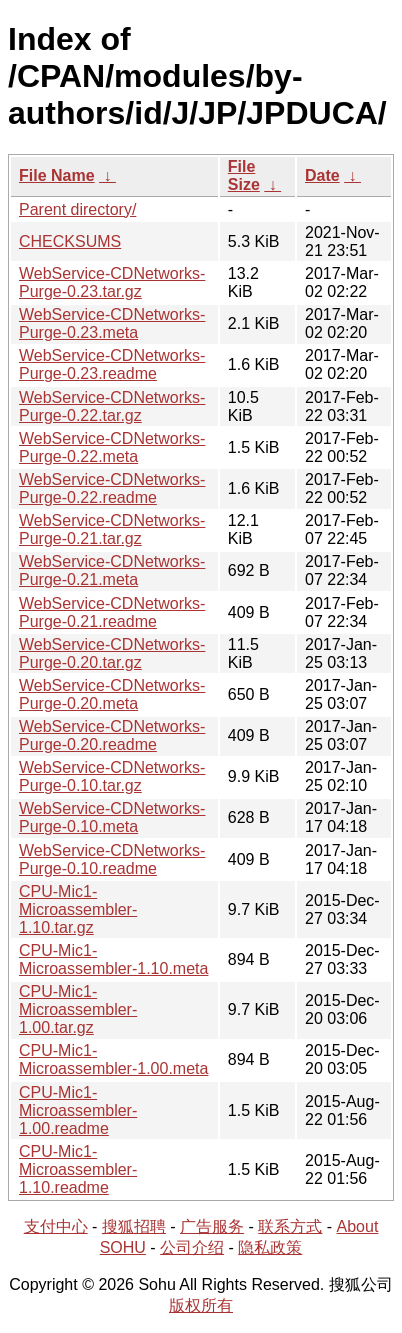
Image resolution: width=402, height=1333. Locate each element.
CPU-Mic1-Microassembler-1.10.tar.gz (78, 909)
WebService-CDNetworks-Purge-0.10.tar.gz (112, 776)
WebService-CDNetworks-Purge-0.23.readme (112, 364)
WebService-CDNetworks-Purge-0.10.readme (112, 859)
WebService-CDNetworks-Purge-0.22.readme (112, 488)
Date (322, 175)
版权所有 (201, 1305)
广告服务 (212, 1226)
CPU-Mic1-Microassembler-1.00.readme (78, 1110)
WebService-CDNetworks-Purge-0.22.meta (112, 447)
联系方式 (290, 1226)
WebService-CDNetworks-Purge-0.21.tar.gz (112, 529)
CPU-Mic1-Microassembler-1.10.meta (113, 959)
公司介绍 (192, 1247)
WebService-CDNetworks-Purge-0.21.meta (112, 570)
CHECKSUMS (70, 241)
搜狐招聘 (134, 1226)
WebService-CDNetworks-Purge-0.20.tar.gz (112, 653)
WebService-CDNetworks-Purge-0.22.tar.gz (112, 406)
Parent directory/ (77, 209)
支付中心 (56, 1226)
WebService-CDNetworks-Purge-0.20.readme (112, 735)
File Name (57, 175)
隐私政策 (270, 1247)
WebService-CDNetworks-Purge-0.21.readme (112, 612)
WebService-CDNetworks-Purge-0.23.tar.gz (112, 282)
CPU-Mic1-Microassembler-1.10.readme (78, 1169)
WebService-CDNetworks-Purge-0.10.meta (112, 817)
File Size (244, 175)
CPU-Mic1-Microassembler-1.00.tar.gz (78, 1009)
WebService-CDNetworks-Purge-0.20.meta (112, 694)
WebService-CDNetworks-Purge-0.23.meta (112, 323)
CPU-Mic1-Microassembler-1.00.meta (113, 1059)
